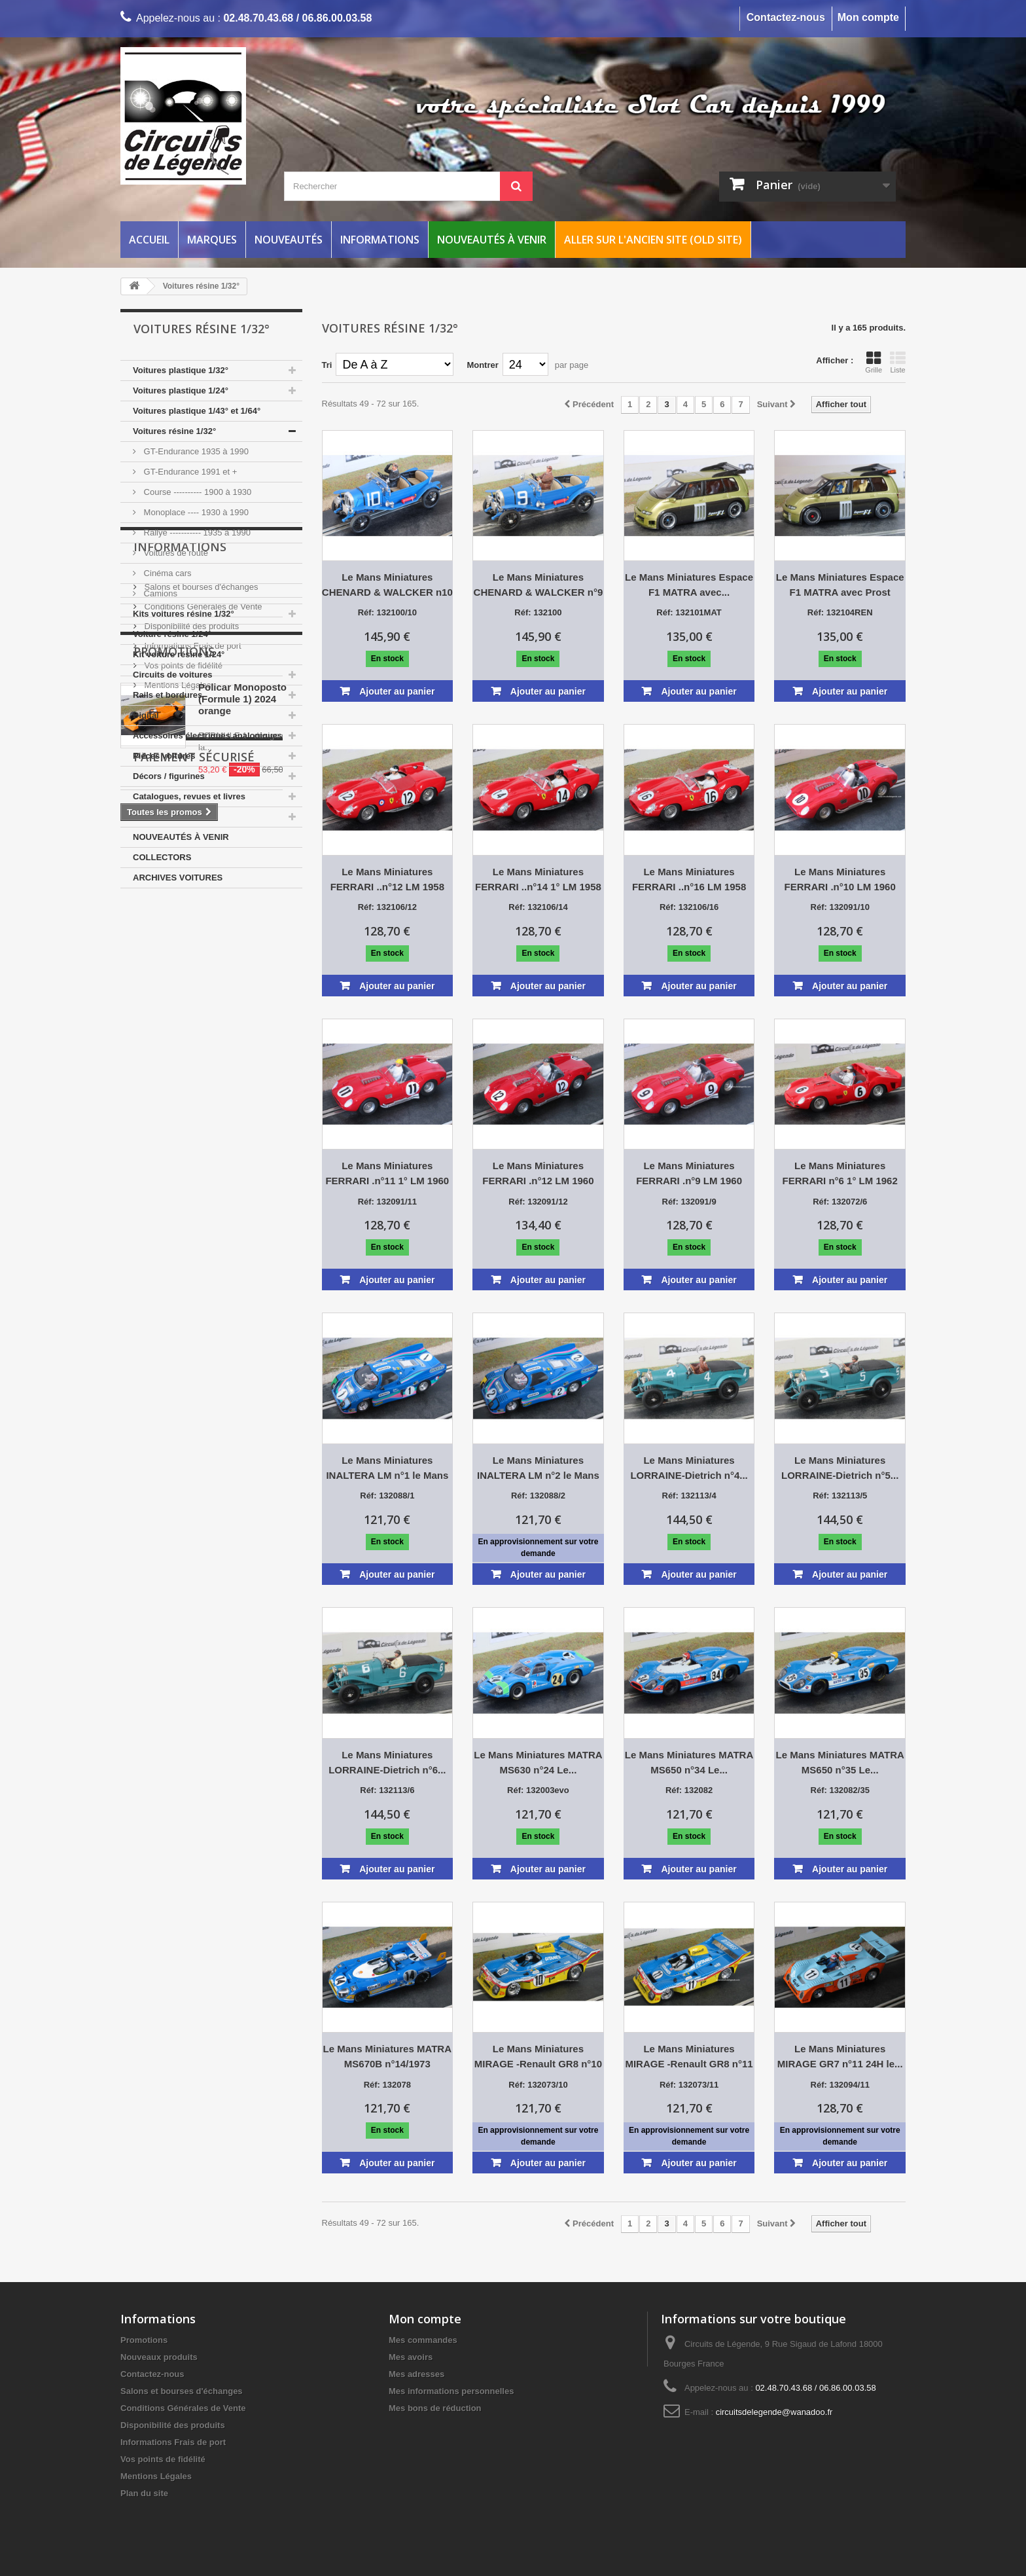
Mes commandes (423, 2340)
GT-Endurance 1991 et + (189, 472)
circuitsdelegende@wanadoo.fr (774, 2412)
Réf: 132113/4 (689, 1495)
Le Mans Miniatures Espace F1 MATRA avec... (689, 584)
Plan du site (144, 2493)
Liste (898, 362)
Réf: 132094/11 (840, 2085)
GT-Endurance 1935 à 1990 (195, 451)
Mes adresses (416, 2374)
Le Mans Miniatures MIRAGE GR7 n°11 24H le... (840, 2056)
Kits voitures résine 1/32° (183, 614)
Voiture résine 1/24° (172, 634)
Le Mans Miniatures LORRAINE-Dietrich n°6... (387, 1762)
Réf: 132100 (537, 612)
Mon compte (868, 17)
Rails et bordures (167, 695)
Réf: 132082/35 (840, 1790)
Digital (146, 715)
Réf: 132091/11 (387, 1201)
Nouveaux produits (159, 2357)
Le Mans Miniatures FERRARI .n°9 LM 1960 (689, 1173)
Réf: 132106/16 (689, 907)
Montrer (482, 365)
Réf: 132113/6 (387, 1790)
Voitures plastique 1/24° (180, 390)
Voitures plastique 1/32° (180, 370)
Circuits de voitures (172, 675)
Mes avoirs (411, 2357)
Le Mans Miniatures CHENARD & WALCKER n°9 (538, 584)
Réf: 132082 (689, 1790)
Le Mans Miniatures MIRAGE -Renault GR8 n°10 (538, 2056)
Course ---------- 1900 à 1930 (196, 492)
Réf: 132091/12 (537, 1201)
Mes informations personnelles (451, 2391)
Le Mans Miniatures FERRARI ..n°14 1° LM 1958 (538, 879)
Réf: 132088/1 (387, 1495)
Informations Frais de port (191, 1021)
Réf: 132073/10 (537, 2085)
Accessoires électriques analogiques (207, 735)
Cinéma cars (166, 573)
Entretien (151, 817)
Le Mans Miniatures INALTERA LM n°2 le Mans (538, 1468)
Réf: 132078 (387, 2085)
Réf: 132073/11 (689, 2085)
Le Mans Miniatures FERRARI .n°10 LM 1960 (840, 879)
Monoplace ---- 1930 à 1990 (195, 512)
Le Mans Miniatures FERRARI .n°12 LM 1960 (537, 1173)
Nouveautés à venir (491, 239)
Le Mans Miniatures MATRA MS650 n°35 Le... (839, 1762)
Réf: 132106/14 (537, 907)
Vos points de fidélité (182, 1041)
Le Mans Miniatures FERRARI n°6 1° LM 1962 (840, 1173)
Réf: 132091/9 (689, 1201)
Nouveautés (289, 239)
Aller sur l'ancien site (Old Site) (653, 239)
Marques (212, 239)
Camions (159, 593)
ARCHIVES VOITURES (177, 877)
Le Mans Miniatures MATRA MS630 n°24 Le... (538, 1762)
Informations (379, 239)
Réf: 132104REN (840, 612)
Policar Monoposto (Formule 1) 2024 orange (242, 1157)
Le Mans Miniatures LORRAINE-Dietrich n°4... (688, 1468)
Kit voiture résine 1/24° (178, 654)
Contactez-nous (786, 17)
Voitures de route (174, 553)
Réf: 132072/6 (840, 1201)
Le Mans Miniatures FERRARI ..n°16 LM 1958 (689, 879)
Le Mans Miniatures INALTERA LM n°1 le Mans (387, 1468)
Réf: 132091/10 (840, 907)
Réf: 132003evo (538, 1790)
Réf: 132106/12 (387, 907)
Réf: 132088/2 (538, 1495)
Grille (873, 362)
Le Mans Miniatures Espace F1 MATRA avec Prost (840, 584)
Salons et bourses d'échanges (200, 963)
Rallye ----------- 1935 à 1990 (196, 532)
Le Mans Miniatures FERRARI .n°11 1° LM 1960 (387, 1173)
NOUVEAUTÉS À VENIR (181, 837)
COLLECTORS (162, 857)
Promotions (174, 1110)
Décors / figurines (169, 776)
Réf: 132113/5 (840, 1495)
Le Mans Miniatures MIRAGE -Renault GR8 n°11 (688, 2056)
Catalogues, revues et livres (189, 796)
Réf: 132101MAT (688, 612)
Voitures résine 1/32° (174, 431)
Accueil (149, 239)
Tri (327, 365)
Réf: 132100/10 (387, 612)
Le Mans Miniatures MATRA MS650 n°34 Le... (689, 1762)
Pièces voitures (164, 756)
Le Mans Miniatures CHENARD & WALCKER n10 (387, 584)
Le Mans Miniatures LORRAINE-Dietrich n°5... (839, 1468)
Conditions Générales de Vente (202, 982)
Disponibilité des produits (190, 1002)
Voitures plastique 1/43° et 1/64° (196, 411)
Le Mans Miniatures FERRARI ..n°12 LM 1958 (387, 879)
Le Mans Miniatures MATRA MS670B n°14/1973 (387, 2056)
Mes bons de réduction (435, 2408)
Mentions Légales (176, 1061)
